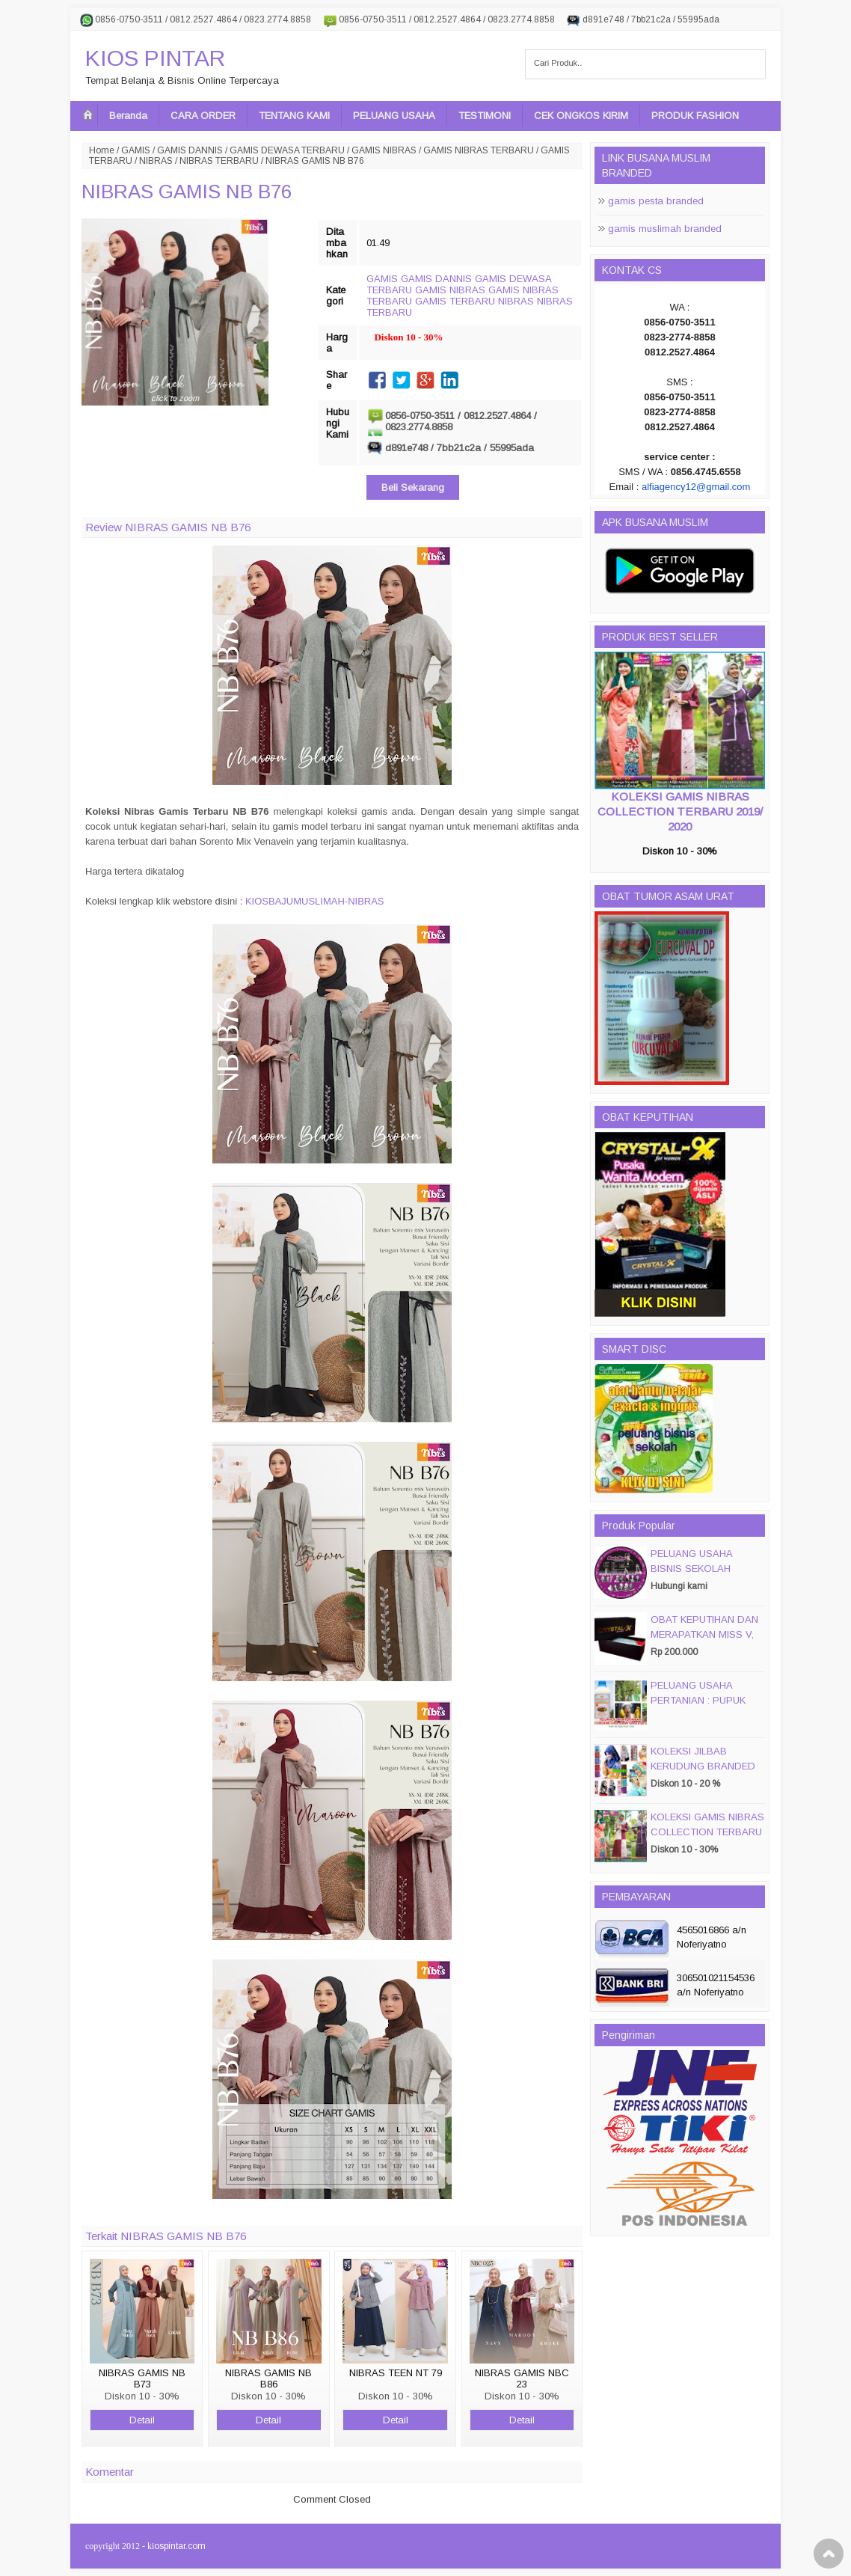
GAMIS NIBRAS (384, 150)
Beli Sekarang (412, 487)
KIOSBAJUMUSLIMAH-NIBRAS (314, 901)
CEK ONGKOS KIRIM (581, 115)
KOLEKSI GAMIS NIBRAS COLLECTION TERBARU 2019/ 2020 (680, 811)
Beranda (128, 115)
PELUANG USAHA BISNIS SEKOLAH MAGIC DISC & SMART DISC (704, 1576)
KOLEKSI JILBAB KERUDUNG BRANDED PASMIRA (703, 1766)
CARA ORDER (203, 115)
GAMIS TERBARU (455, 301)
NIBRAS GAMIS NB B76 (187, 191)
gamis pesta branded (656, 200)
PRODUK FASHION (695, 115)
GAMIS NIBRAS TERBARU (478, 150)
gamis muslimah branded (665, 228)
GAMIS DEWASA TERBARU (287, 150)
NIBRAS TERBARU (219, 161)
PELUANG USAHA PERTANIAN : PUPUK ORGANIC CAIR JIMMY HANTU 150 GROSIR (703, 1708)
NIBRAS (156, 161)
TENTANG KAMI (294, 115)
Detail (142, 2420)
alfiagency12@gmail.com (696, 486)
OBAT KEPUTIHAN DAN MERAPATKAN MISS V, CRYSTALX (704, 1634)
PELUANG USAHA (394, 115)
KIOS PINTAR (155, 58)
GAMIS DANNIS (190, 150)
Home (101, 150)
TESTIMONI (484, 115)
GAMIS (135, 150)
